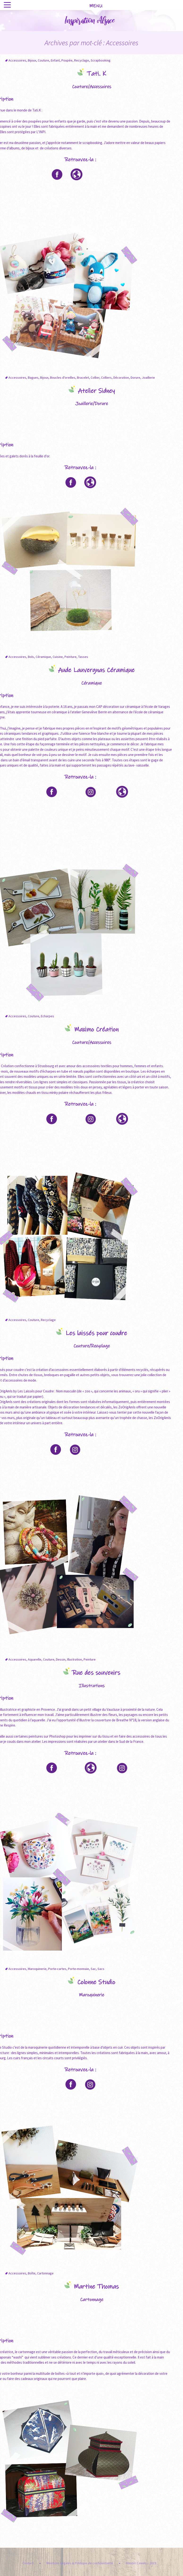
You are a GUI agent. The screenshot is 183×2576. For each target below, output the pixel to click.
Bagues (33, 377)
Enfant (55, 60)
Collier (95, 377)
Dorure (135, 377)
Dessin (60, 1659)
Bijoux (32, 60)
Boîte (31, 2273)
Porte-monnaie (78, 1969)
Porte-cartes (57, 1969)
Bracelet (83, 377)
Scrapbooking (101, 60)
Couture (43, 60)
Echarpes (47, 1016)
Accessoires (17, 60)
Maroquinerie (37, 1969)
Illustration (74, 1659)
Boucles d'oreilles (62, 377)
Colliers (106, 377)
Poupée (66, 60)
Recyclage (81, 60)
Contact (28, 2563)
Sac (93, 1969)
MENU (95, 6)
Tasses (83, 657)
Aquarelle (34, 1659)
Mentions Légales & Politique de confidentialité (80, 2563)
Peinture (70, 657)
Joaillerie (148, 377)
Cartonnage (45, 2273)
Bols (31, 657)
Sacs (101, 1969)
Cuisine (58, 657)
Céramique (43, 657)
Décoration (121, 377)
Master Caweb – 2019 (141, 2563)
